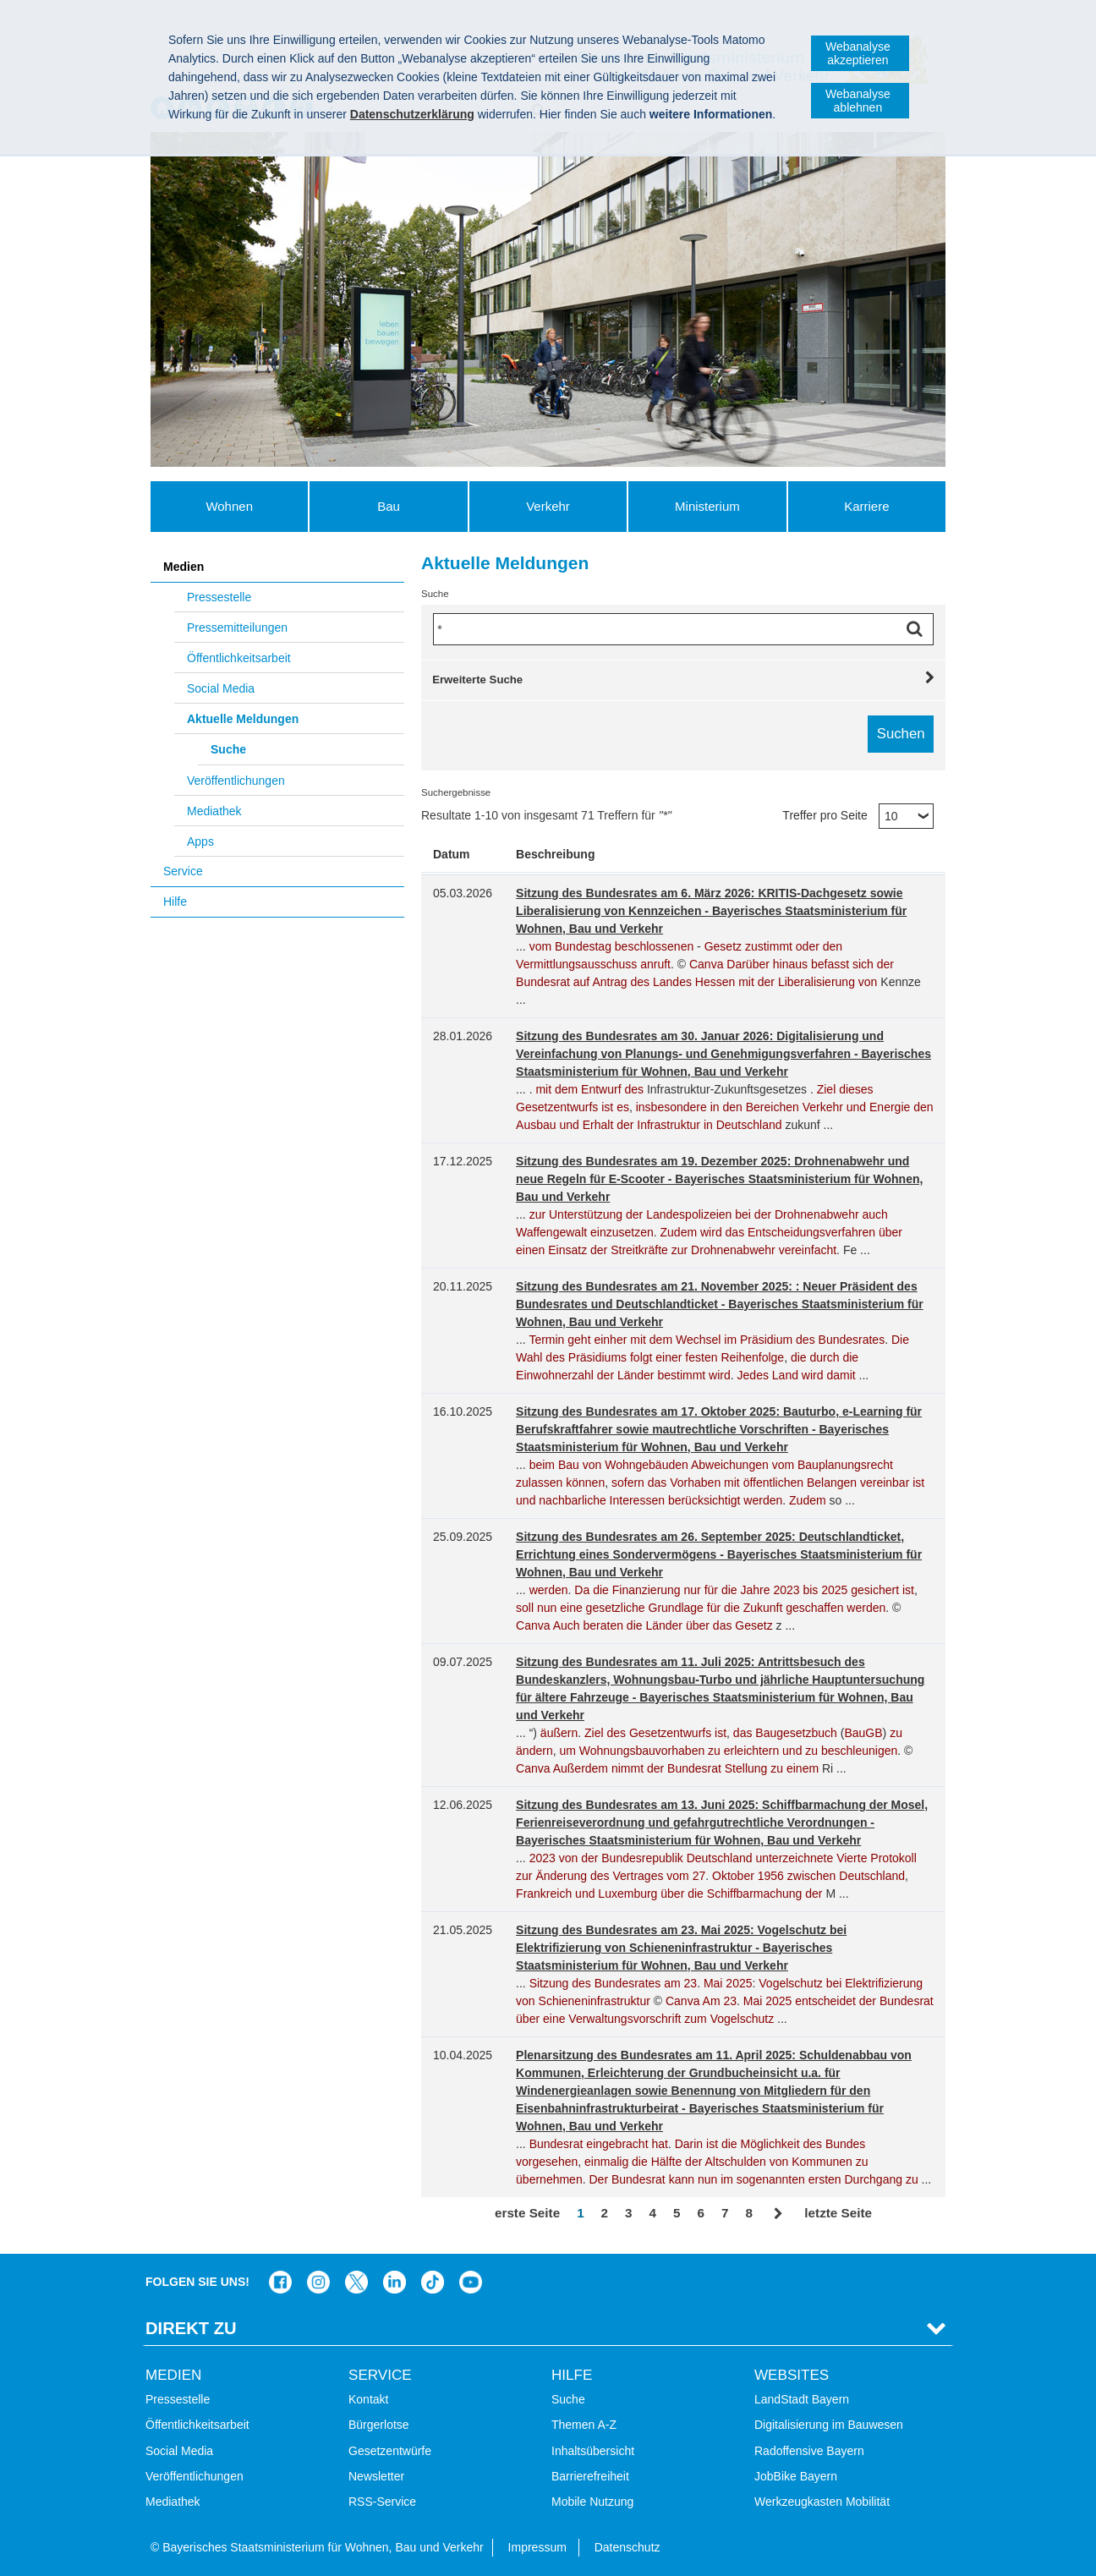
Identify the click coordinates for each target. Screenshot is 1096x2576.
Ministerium (707, 506)
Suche (228, 749)
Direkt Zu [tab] (191, 2328)
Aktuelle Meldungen (243, 719)
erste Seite (527, 2213)
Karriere (866, 506)
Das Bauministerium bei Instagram (318, 2282)
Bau (388, 506)
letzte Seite (838, 2213)
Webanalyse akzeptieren (857, 53)
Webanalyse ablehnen (857, 100)
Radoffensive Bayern (809, 2451)
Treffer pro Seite (824, 815)
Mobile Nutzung (592, 2501)
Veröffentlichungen (236, 780)
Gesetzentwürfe (389, 2451)
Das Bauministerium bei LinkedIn (394, 2282)
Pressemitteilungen (237, 627)
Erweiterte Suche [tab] (477, 679)
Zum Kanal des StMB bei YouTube (470, 2282)
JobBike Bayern (795, 2476)
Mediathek (214, 811)
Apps (200, 841)
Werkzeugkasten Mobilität (822, 2501)
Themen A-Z (583, 2424)
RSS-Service (382, 2501)
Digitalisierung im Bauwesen (828, 2424)
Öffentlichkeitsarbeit (239, 658)
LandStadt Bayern (801, 2399)
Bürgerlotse (378, 2424)
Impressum (537, 2547)
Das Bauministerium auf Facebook (280, 2282)
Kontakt (368, 2399)
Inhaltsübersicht (592, 2451)
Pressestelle (219, 597)
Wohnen (229, 506)
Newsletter (376, 2476)
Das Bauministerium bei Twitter (356, 2282)
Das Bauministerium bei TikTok (432, 2282)
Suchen (918, 629)
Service (183, 871)
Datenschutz (627, 2547)
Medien (183, 566)
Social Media (221, 688)
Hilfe (175, 901)
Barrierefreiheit (590, 2476)
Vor (778, 2214)
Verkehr (548, 506)
